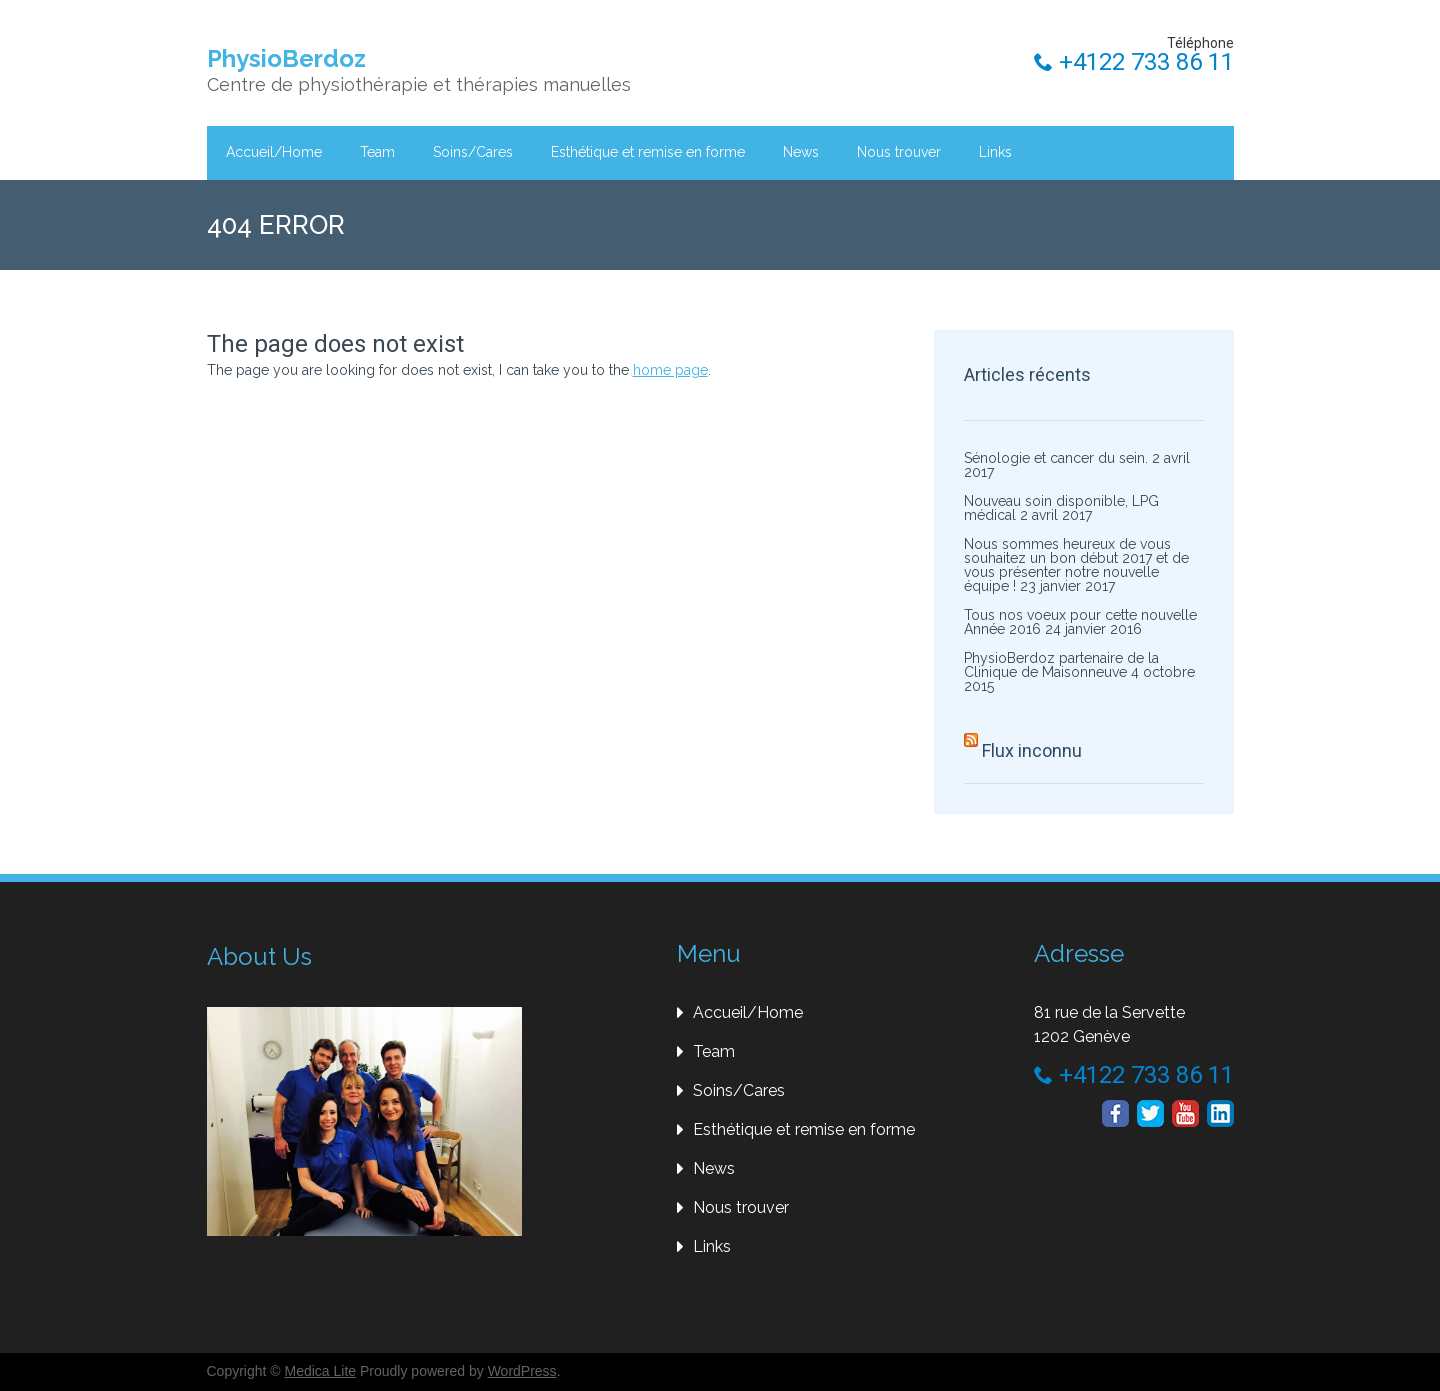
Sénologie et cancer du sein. (1056, 458)
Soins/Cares (473, 152)
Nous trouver (899, 152)
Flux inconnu (1032, 750)
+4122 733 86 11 (1134, 62)
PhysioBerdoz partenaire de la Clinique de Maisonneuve (1061, 665)
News (801, 152)
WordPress (522, 1371)
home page (670, 370)
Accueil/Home (274, 152)
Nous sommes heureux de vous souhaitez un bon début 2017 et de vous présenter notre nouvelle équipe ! (1076, 565)
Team (377, 152)
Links (995, 152)
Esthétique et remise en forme (648, 152)
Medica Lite (321, 1371)
